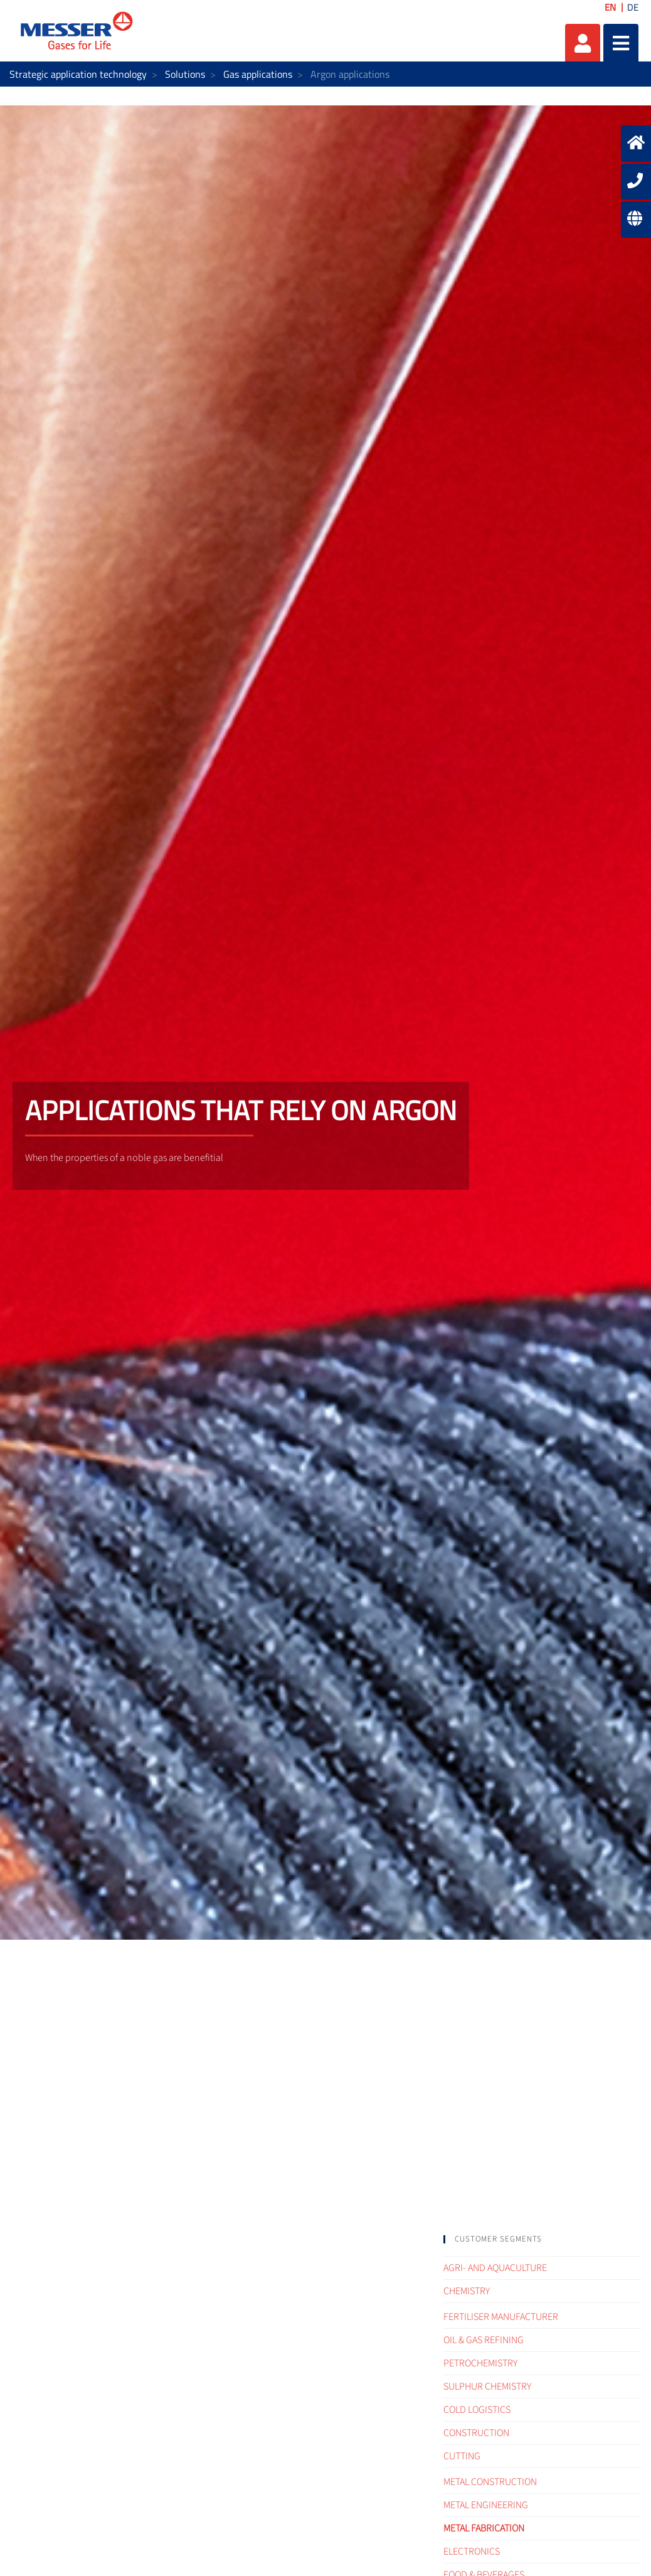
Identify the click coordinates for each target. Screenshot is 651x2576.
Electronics (471, 2551)
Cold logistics (477, 2410)
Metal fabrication (483, 2528)
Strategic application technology (78, 74)
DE (632, 7)
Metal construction (490, 2482)
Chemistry (466, 2291)
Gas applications (257, 74)
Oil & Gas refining (483, 2340)
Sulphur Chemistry (487, 2386)
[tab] (542, 2239)
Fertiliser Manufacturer (500, 2317)
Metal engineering (485, 2505)
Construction (476, 2433)
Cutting (461, 2456)
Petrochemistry (480, 2363)
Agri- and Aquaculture (495, 2268)
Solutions (185, 74)
